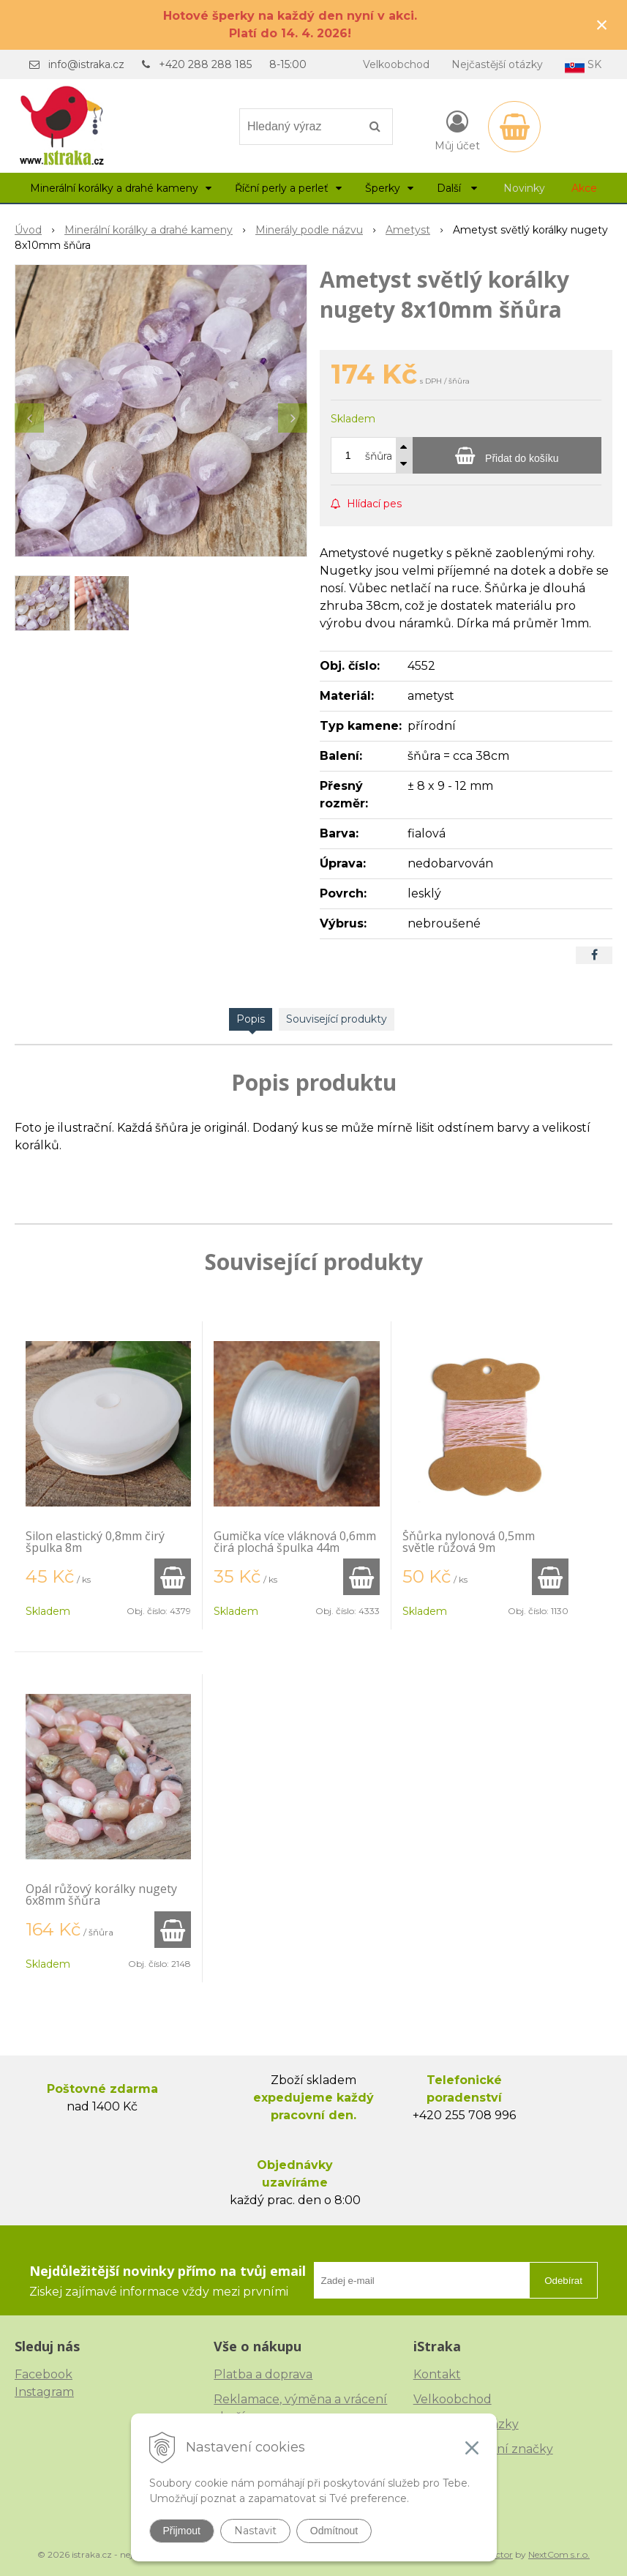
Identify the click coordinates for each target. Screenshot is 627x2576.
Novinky (524, 188)
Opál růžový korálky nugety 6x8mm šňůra (101, 1894)
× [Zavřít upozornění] (602, 24)
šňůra (378, 456)
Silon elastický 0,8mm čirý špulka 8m (95, 1542)
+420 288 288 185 (205, 64)
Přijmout (181, 2530)
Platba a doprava (263, 2374)
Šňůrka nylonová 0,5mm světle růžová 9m (468, 1542)
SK (583, 65)
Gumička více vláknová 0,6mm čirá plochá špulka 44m (295, 1542)
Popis (250, 1019)
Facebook (43, 2374)
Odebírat (563, 2280)
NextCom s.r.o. (559, 2554)
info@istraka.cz (86, 64)
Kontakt (437, 2374)
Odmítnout (334, 2530)
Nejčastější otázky (497, 64)
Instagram (44, 2392)
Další (457, 188)
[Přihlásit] (457, 129)
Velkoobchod (396, 64)
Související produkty (336, 1019)
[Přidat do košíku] (507, 455)
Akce (584, 188)
